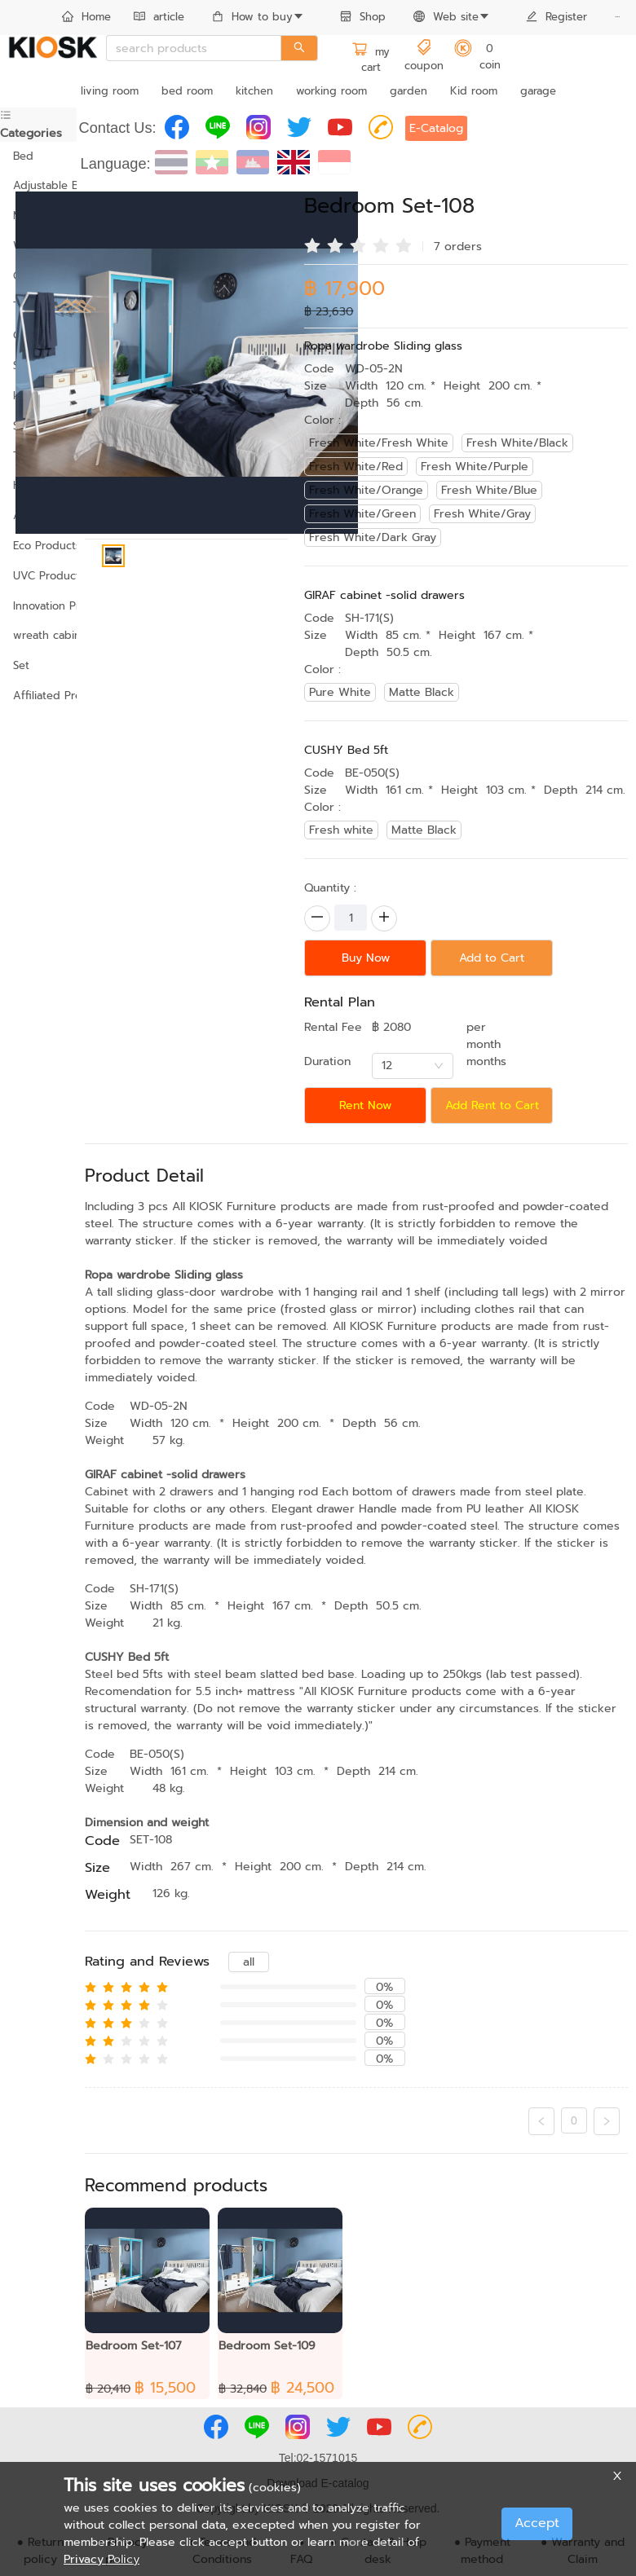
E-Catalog (436, 128)
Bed (23, 156)
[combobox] (412, 1066)
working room (331, 91)
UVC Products (38, 575)
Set (21, 665)
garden (408, 91)
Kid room (473, 91)
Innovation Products (38, 606)
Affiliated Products (38, 695)
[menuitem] (86, 18)
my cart (370, 60)
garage (538, 91)
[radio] (312, 244)
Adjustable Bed (38, 185)
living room (110, 91)
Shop (363, 16)
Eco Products (38, 545)
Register (556, 16)
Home (86, 16)
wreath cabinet (38, 635)
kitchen (254, 91)
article (159, 16)
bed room (187, 91)
